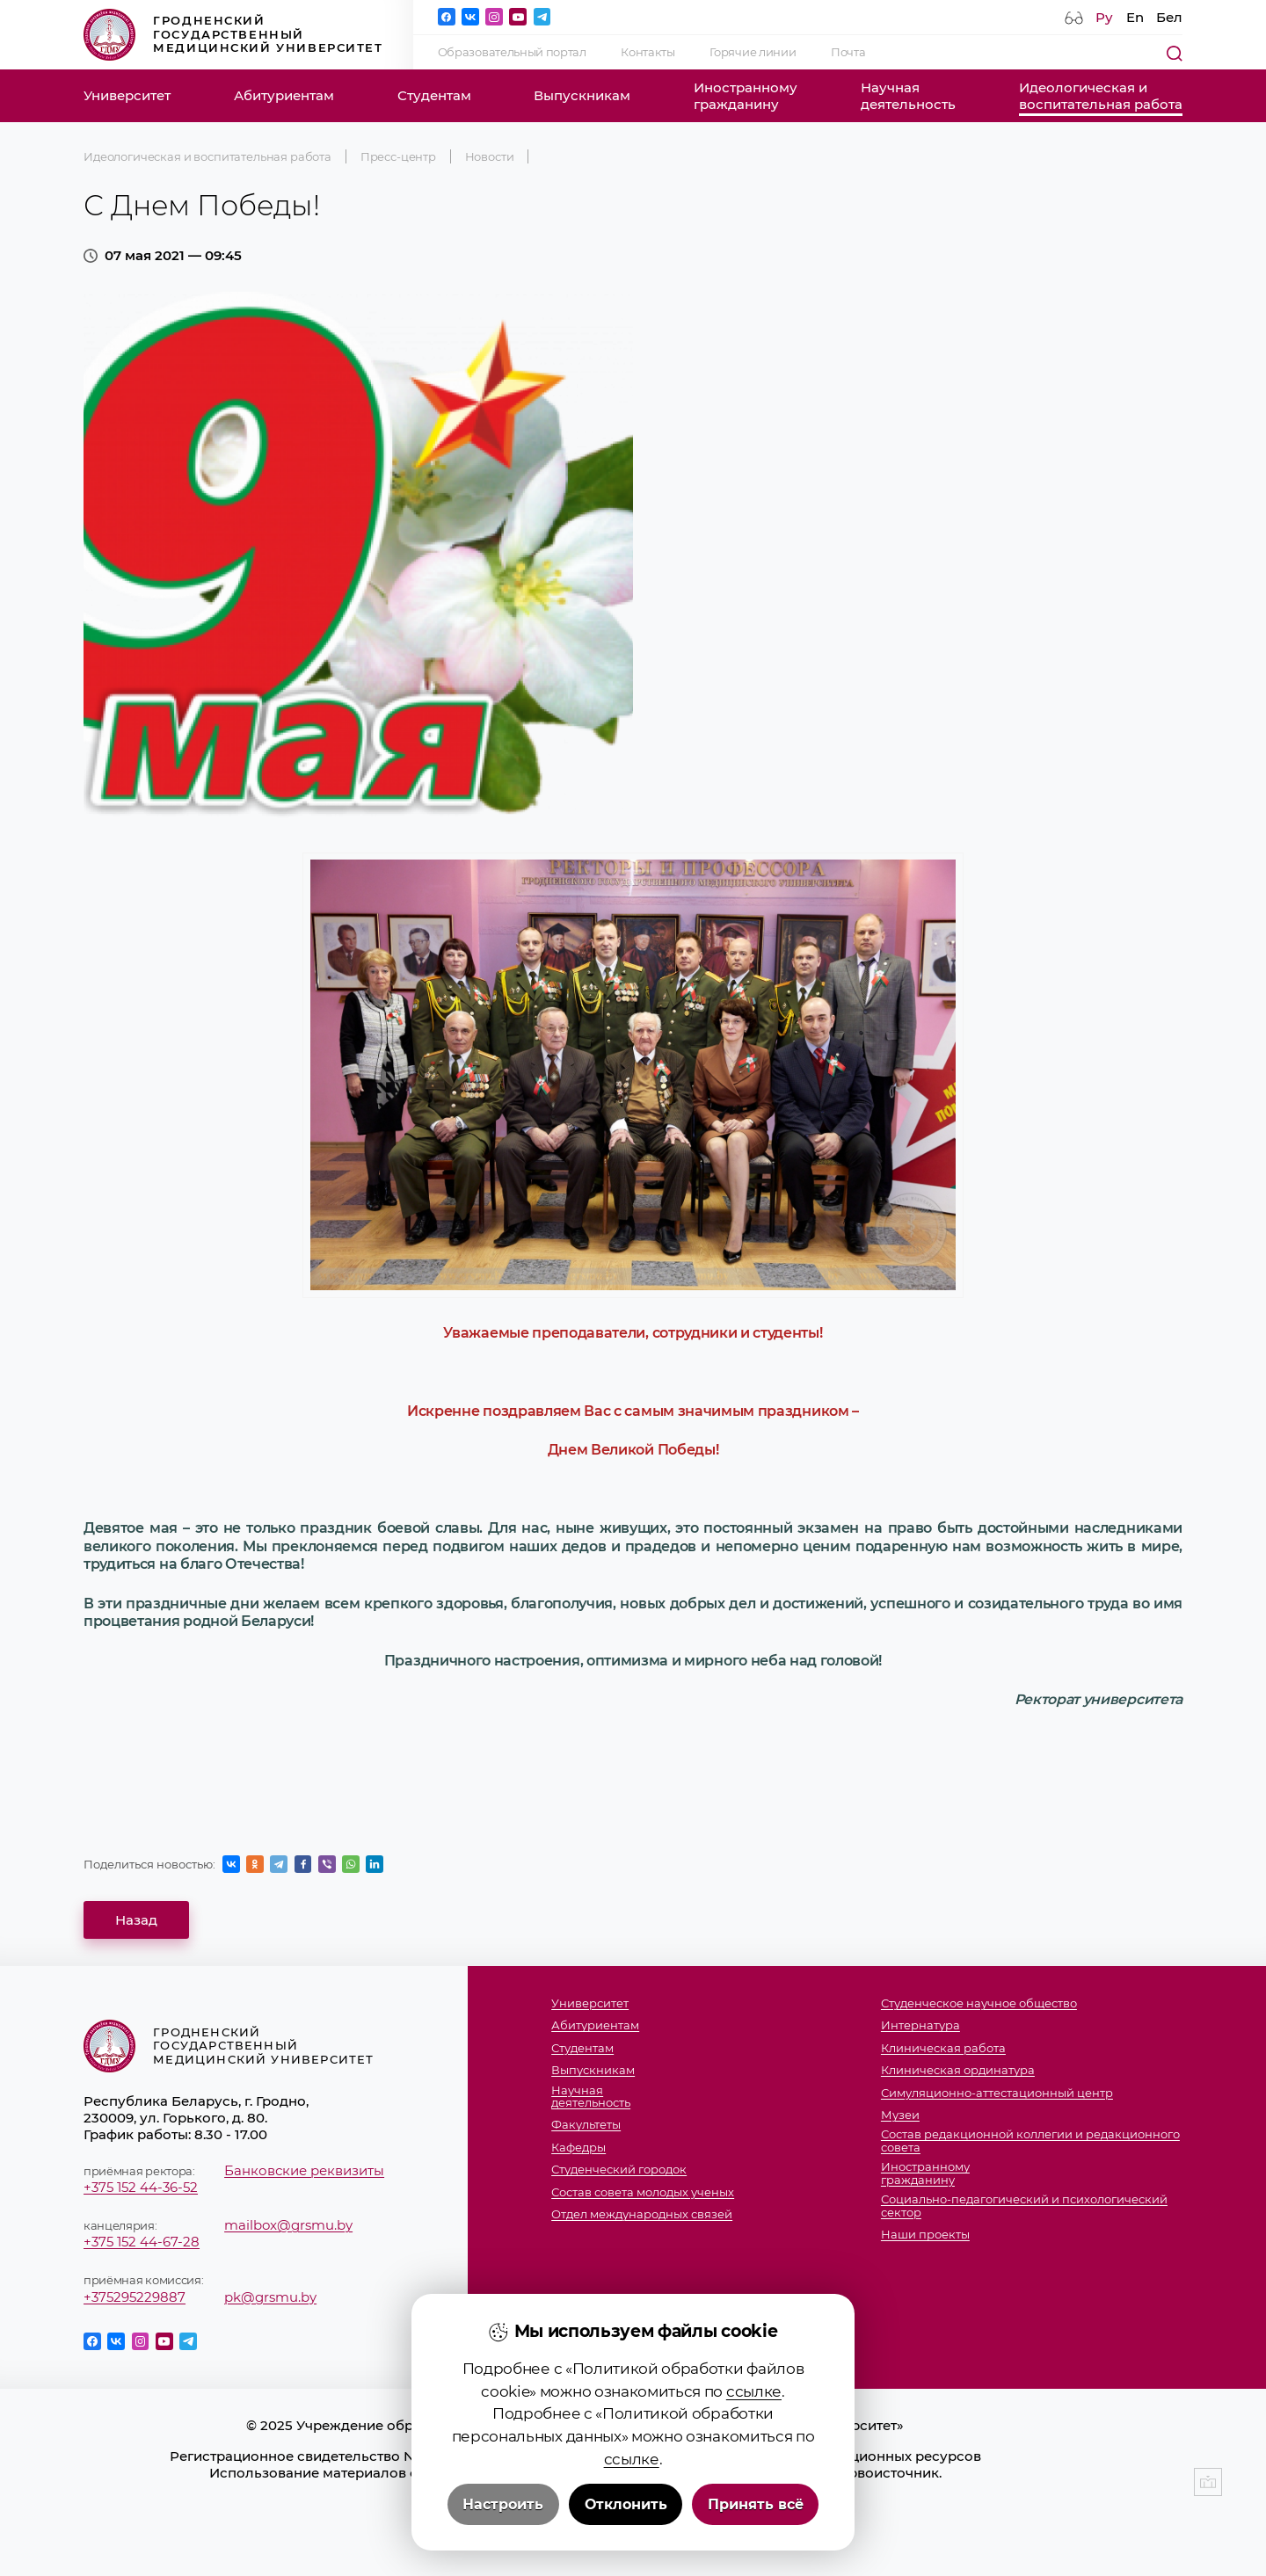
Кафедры (578, 2147)
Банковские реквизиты (304, 2170)
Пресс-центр (398, 156)
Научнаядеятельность (908, 95)
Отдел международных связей (641, 2214)
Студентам (434, 95)
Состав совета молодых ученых (642, 2192)
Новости (489, 156)
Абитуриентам (284, 95)
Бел (1169, 17)
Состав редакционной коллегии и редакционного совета (1030, 2140)
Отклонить (626, 2504)
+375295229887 (135, 2297)
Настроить (502, 2504)
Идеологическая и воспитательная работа (207, 156)
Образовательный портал (512, 52)
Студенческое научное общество (979, 2003)
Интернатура (920, 2025)
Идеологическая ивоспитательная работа (1100, 95)
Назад (136, 1920)
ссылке (754, 2391)
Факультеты (586, 2124)
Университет (127, 95)
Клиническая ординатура (958, 2070)
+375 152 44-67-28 (142, 2241)
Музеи (900, 2115)
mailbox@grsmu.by (288, 2225)
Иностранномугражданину (745, 95)
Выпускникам (582, 95)
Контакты (647, 52)
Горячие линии (752, 52)
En (1135, 17)
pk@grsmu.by (270, 2297)
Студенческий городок (619, 2169)
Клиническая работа (943, 2048)
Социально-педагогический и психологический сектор (1024, 2205)
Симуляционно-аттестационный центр (997, 2093)
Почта (848, 52)
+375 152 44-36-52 (141, 2187)
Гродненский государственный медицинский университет (233, 35)
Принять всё (756, 2504)
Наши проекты (925, 2234)
